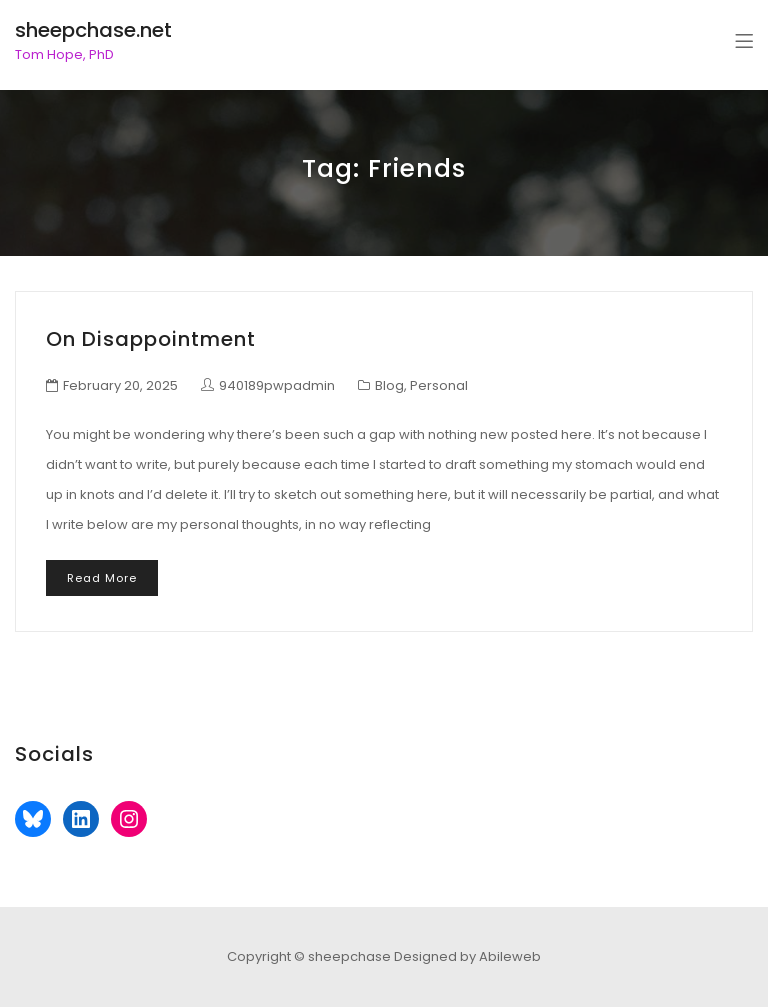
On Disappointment (151, 339)
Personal (439, 385)
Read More (102, 578)
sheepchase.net (93, 30)
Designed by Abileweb (467, 956)
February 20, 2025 (120, 385)
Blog (389, 385)
